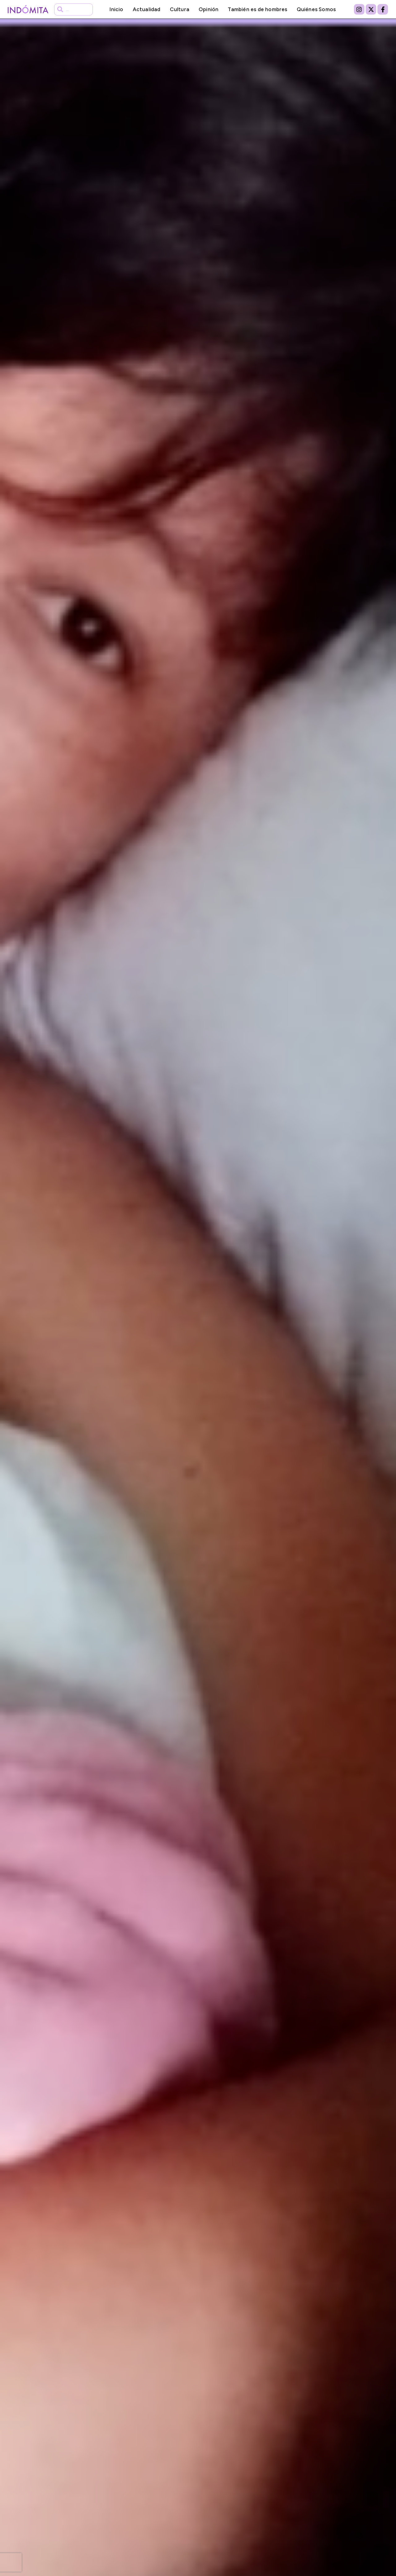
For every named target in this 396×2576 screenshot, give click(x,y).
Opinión (208, 9)
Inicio (116, 9)
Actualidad (147, 9)
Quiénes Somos (316, 9)
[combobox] (73, 9)
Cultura (179, 9)
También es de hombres (257, 9)
